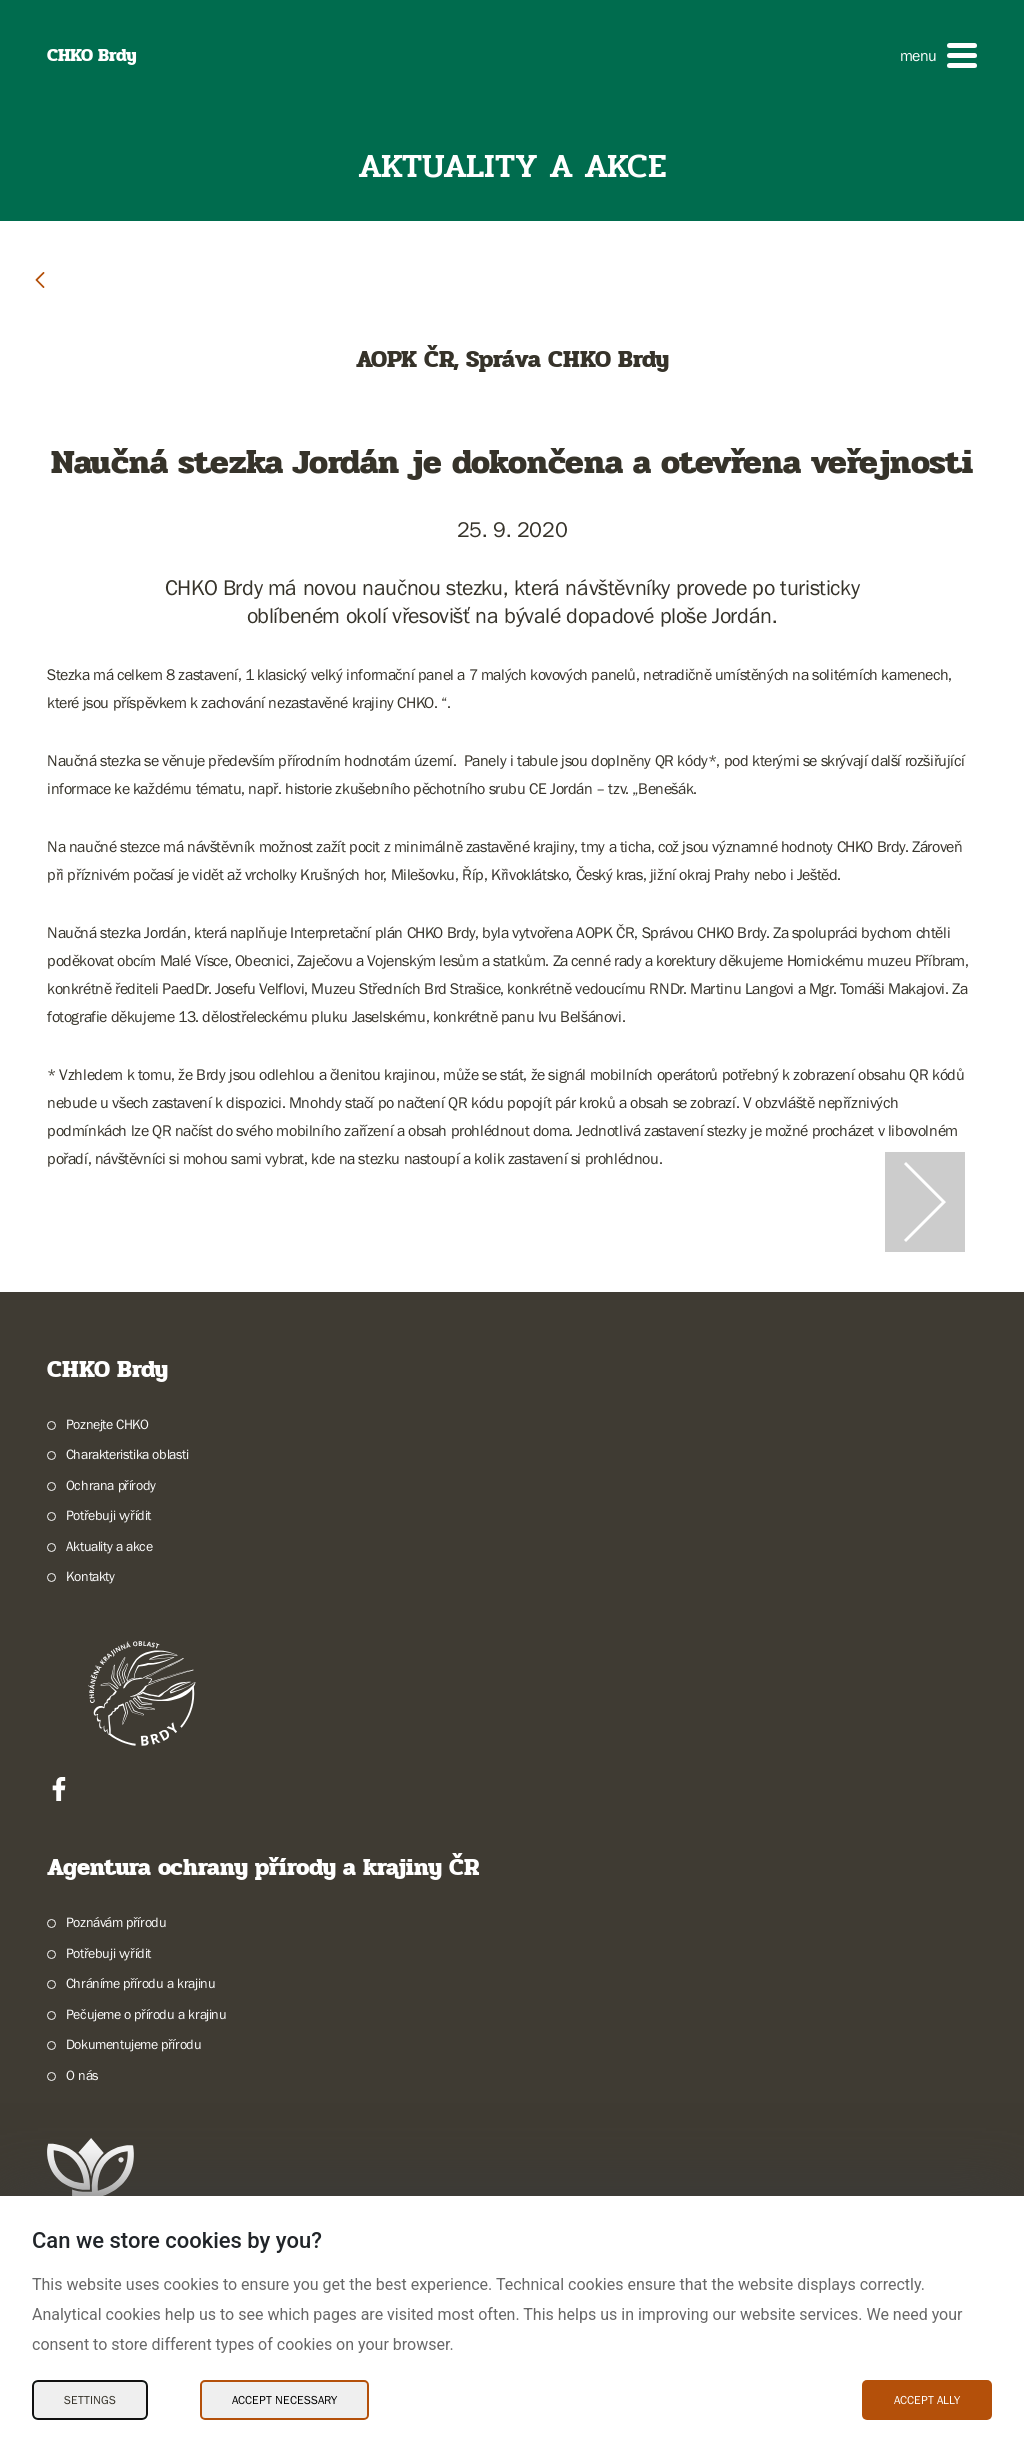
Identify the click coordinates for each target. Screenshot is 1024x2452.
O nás (82, 2075)
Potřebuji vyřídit (108, 1515)
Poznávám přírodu (116, 1922)
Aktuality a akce (109, 1546)
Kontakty (90, 1576)
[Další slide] (925, 1202)
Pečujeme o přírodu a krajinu (146, 2014)
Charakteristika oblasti (127, 1454)
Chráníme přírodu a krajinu (141, 1983)
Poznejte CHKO (107, 1424)
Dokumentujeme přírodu (134, 2044)
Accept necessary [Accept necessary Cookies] (284, 2400)
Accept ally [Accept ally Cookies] (927, 2400)
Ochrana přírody (111, 1485)
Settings (90, 2400)
